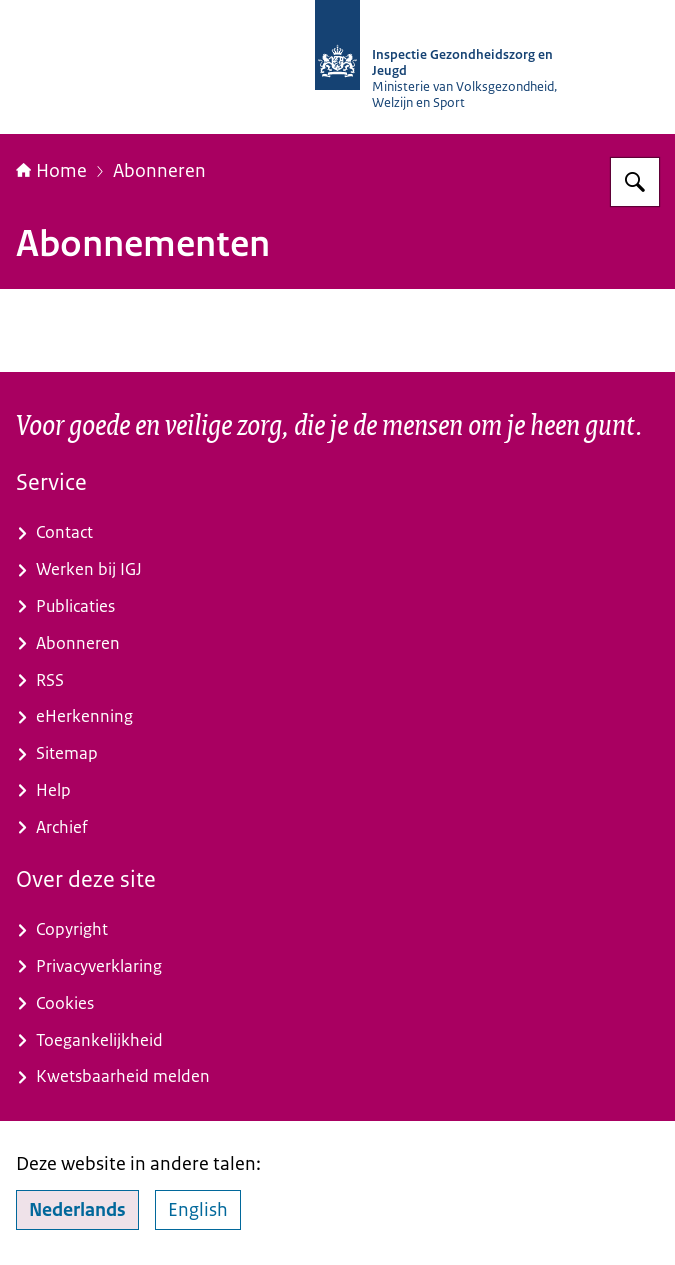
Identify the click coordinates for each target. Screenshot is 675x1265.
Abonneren (159, 171)
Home (51, 171)
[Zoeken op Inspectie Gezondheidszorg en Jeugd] (635, 182)
